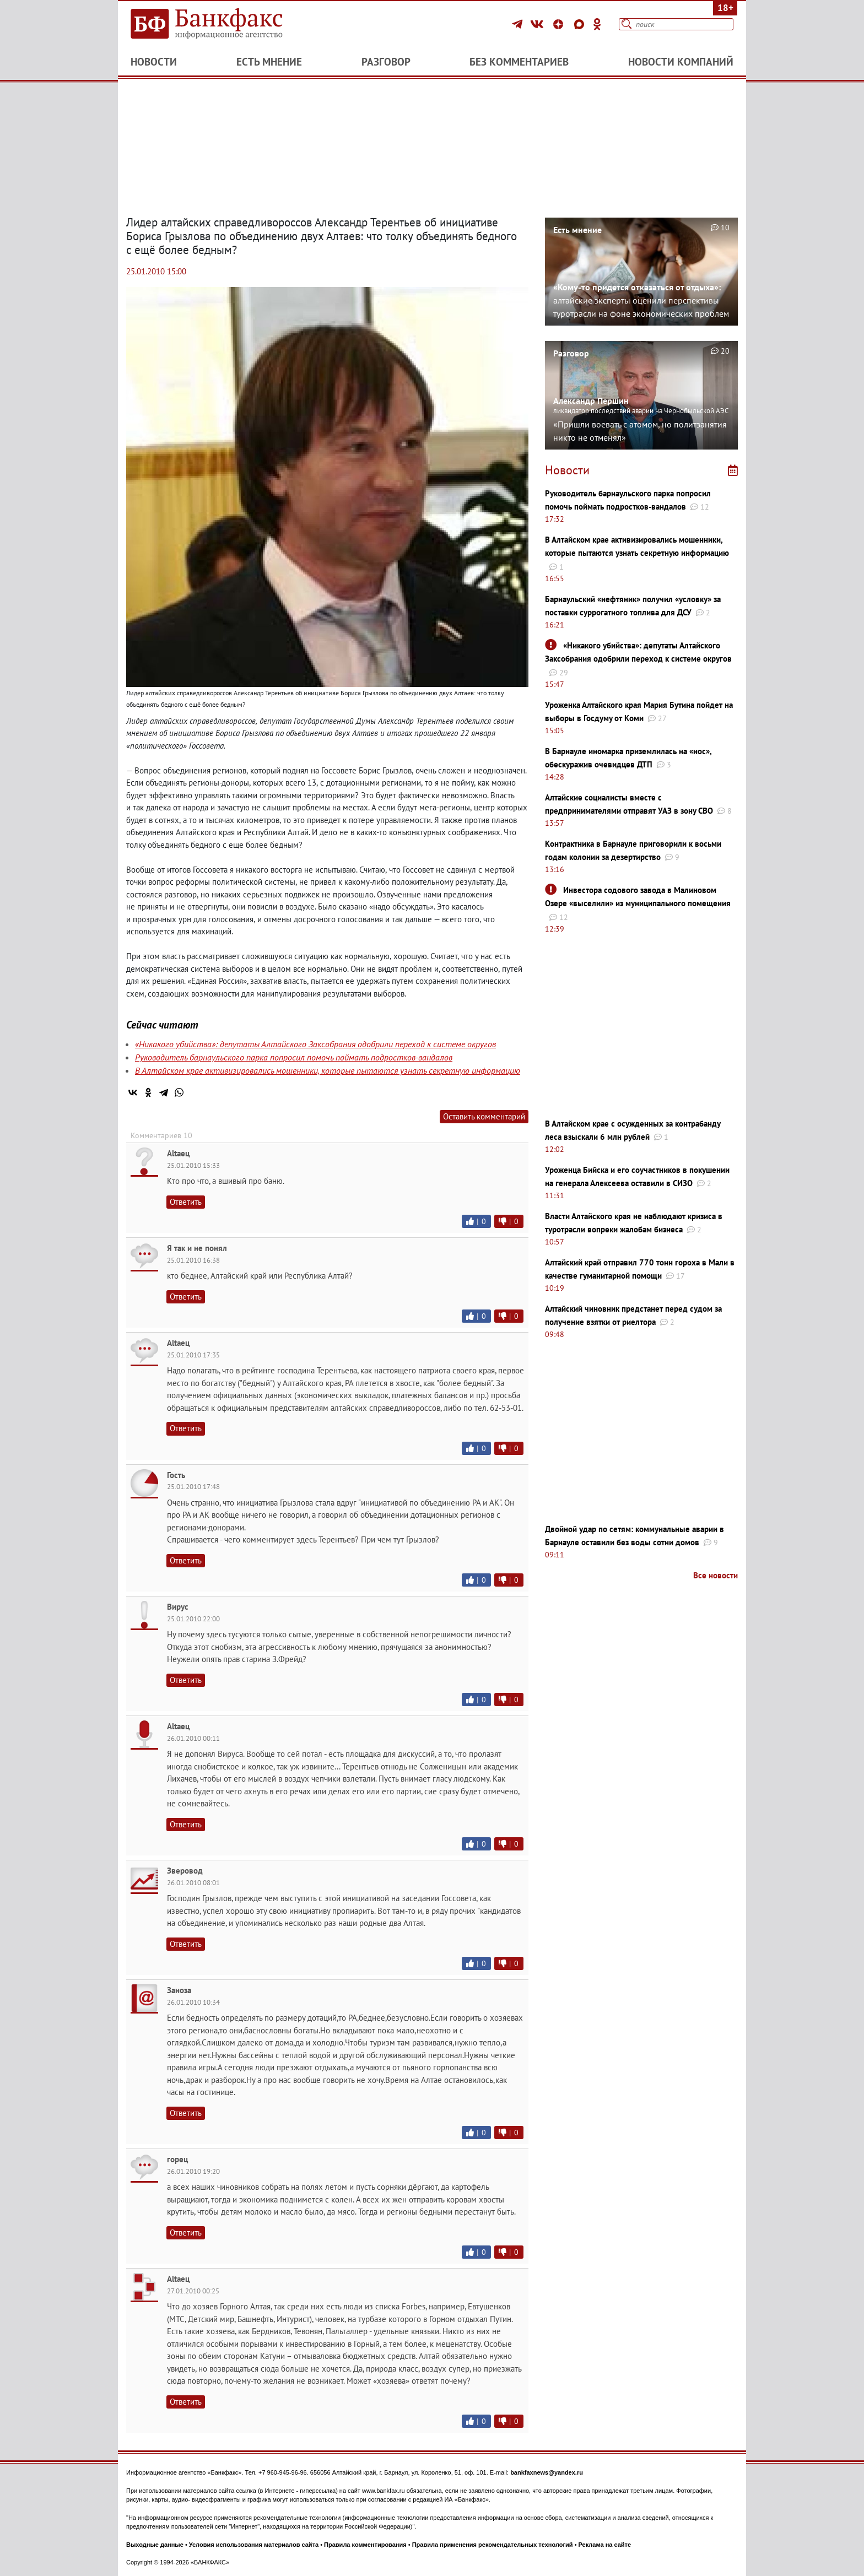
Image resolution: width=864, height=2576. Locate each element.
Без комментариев (519, 61)
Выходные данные (154, 2544)
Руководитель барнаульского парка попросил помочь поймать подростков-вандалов (293, 1057)
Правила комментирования (365, 2544)
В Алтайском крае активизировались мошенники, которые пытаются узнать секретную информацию (327, 1070)
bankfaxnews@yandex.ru (546, 2472)
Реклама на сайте (605, 2544)
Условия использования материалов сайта (253, 2544)
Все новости (715, 1575)
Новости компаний (680, 61)
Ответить (186, 1202)
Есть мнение (269, 61)
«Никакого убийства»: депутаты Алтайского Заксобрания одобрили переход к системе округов (315, 1043)
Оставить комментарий (484, 1116)
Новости (154, 61)
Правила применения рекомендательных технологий (492, 2544)
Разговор (386, 61)
